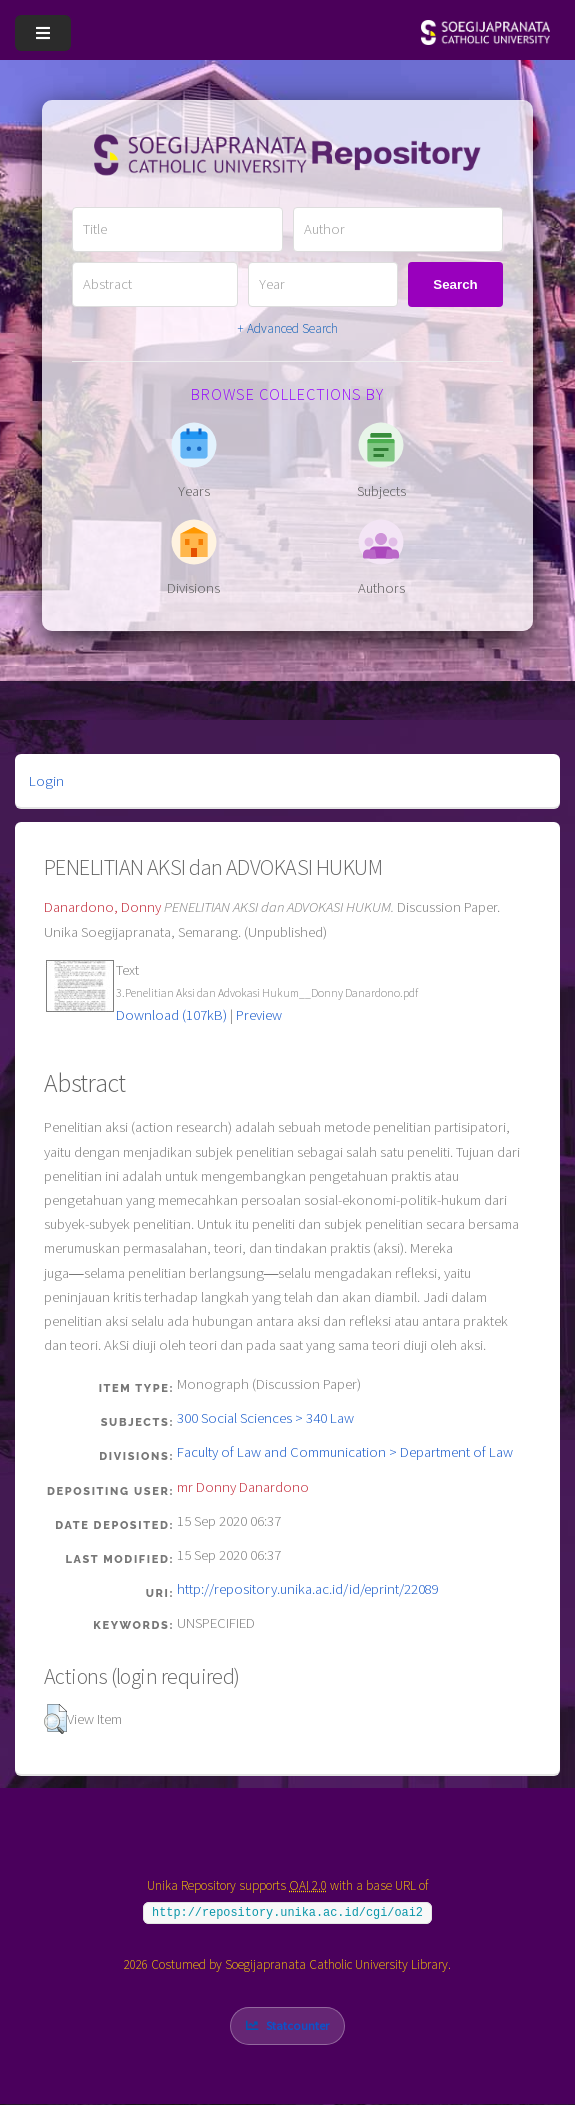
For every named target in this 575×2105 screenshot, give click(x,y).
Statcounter (297, 2025)
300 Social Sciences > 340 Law (265, 1418)
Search (455, 284)
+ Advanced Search (287, 328)
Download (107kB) (171, 1015)
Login (46, 781)
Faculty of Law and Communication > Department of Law (345, 1452)
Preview (259, 1015)
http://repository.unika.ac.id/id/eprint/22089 (308, 1589)
